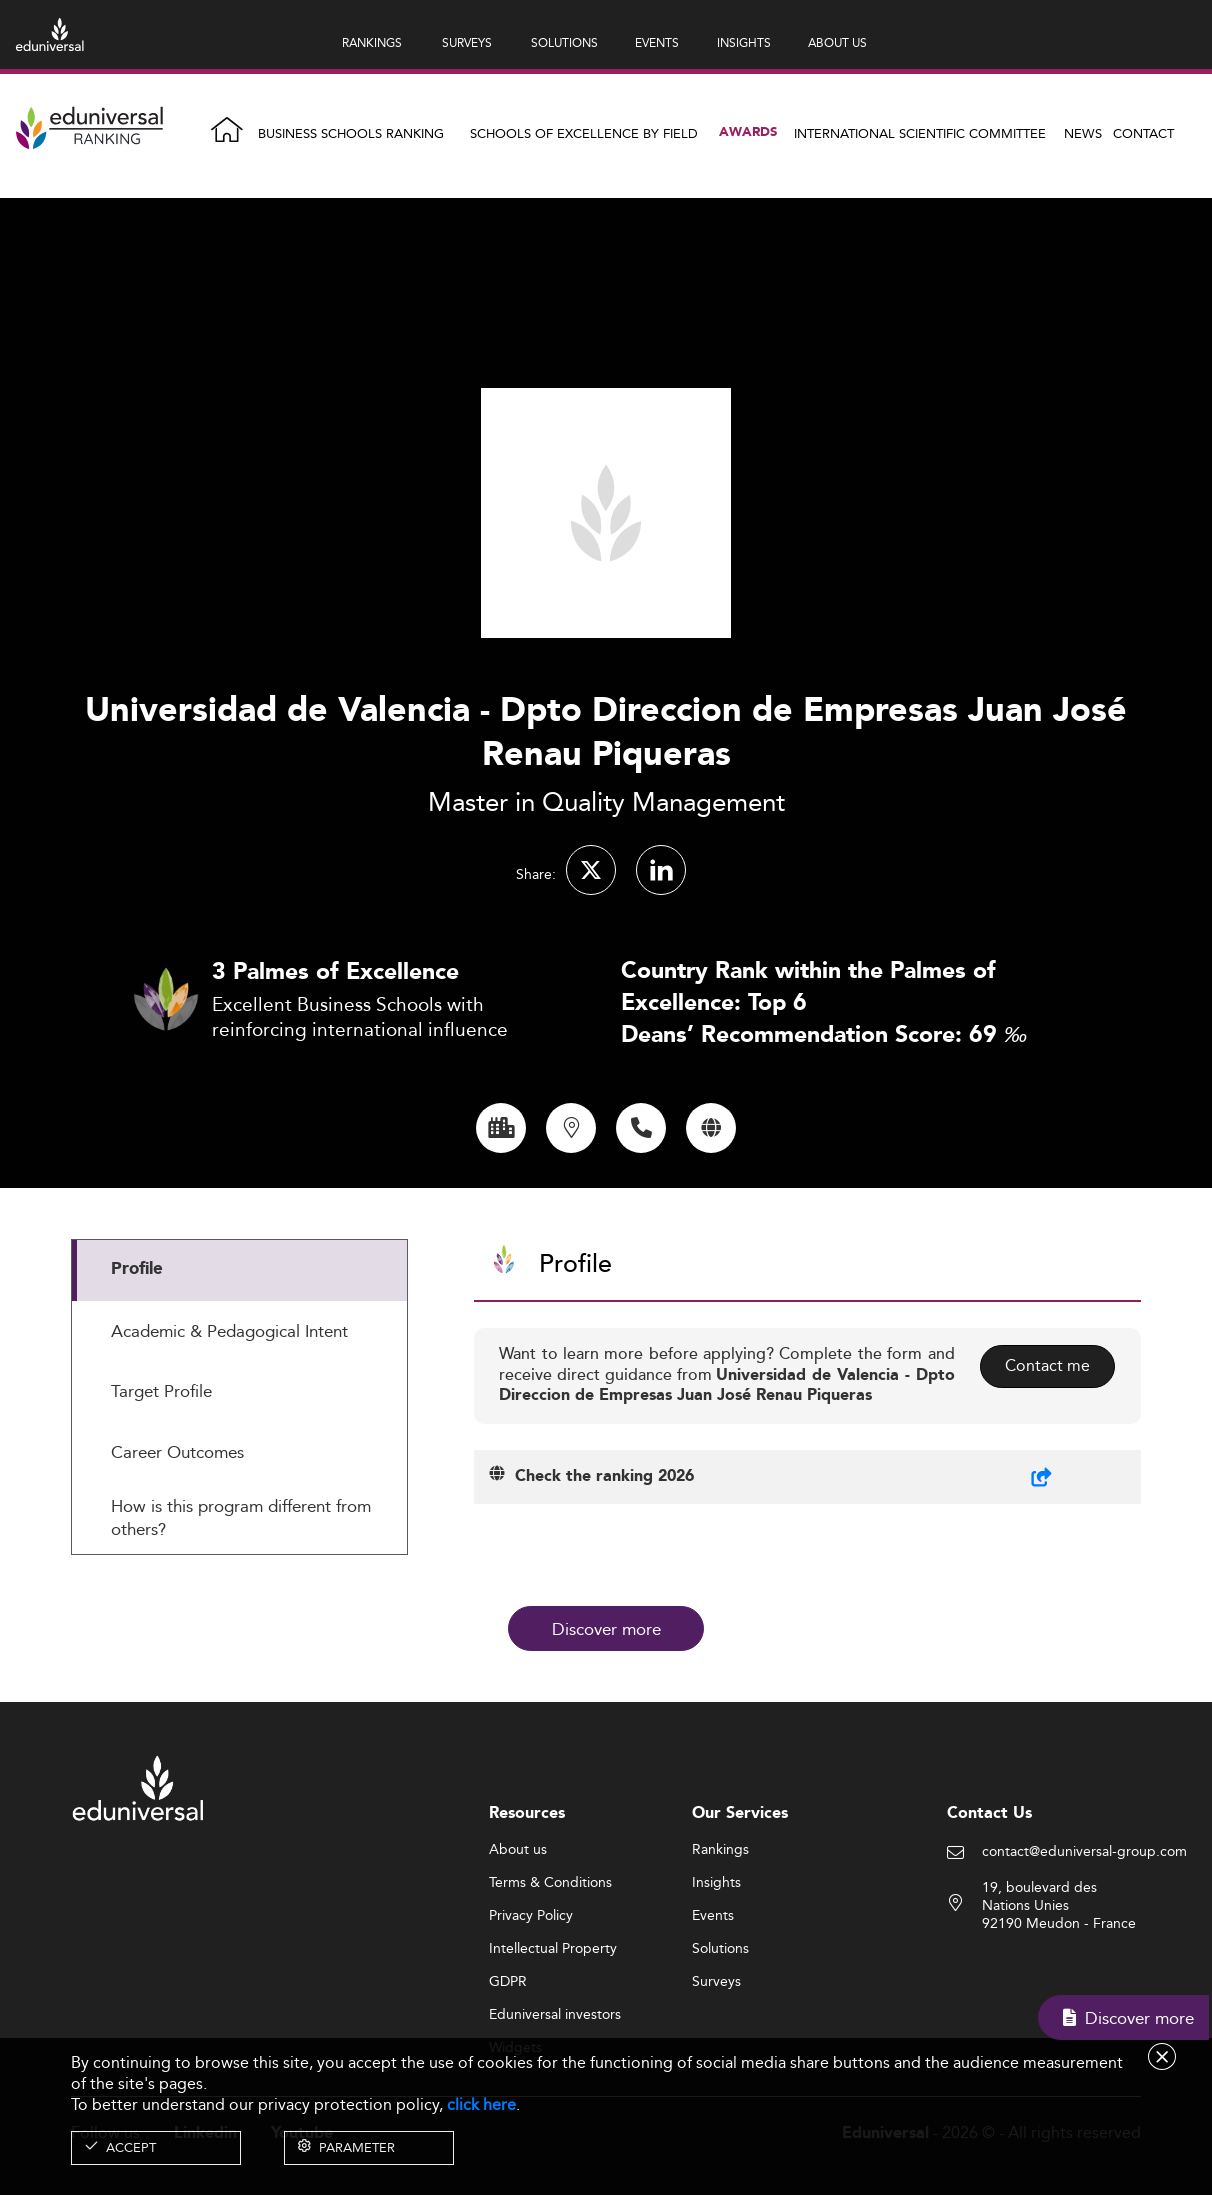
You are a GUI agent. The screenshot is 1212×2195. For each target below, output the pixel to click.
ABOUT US (837, 42)
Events (713, 2013)
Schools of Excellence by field (584, 133)
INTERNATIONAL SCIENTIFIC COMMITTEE (920, 133)
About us (518, 1947)
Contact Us (989, 1910)
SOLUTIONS (564, 42)
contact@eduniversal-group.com (1084, 1950)
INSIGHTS (744, 42)
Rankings (720, 1947)
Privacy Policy (531, 2013)
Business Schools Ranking (351, 133)
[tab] (239, 1368)
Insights (716, 1980)
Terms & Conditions (550, 1980)
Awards (748, 132)
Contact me (1046, 1463)
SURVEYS (467, 42)
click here (481, 2104)
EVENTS (657, 42)
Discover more (606, 1628)
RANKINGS (372, 42)
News (1083, 133)
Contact (1143, 133)
